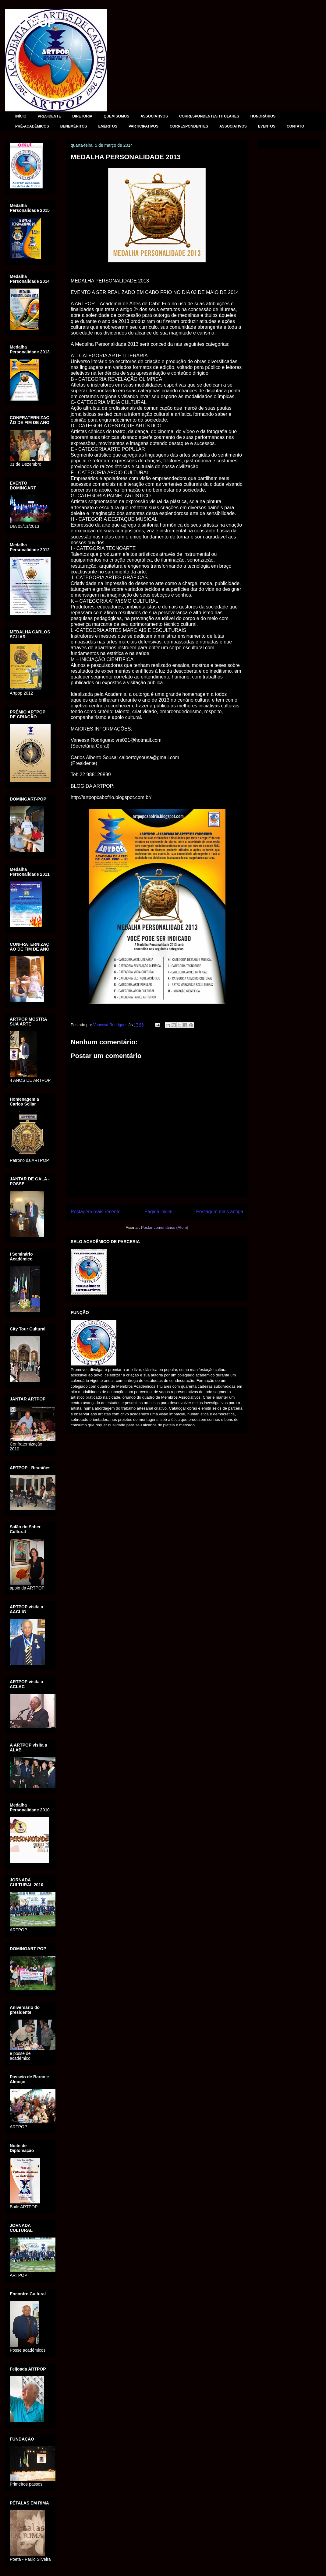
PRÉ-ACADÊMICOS (32, 126)
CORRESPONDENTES (189, 126)
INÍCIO (21, 116)
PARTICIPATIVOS (143, 126)
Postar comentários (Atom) (164, 1227)
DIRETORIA (82, 116)
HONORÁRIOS (263, 116)
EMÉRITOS (107, 126)
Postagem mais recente (96, 1211)
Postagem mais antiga (219, 1211)
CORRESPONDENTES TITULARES (209, 116)
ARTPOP (30, 22)
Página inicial (158, 1211)
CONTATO (295, 126)
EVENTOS (266, 126)
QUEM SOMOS (116, 116)
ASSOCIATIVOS (154, 116)
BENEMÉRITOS (73, 126)
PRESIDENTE (49, 116)
